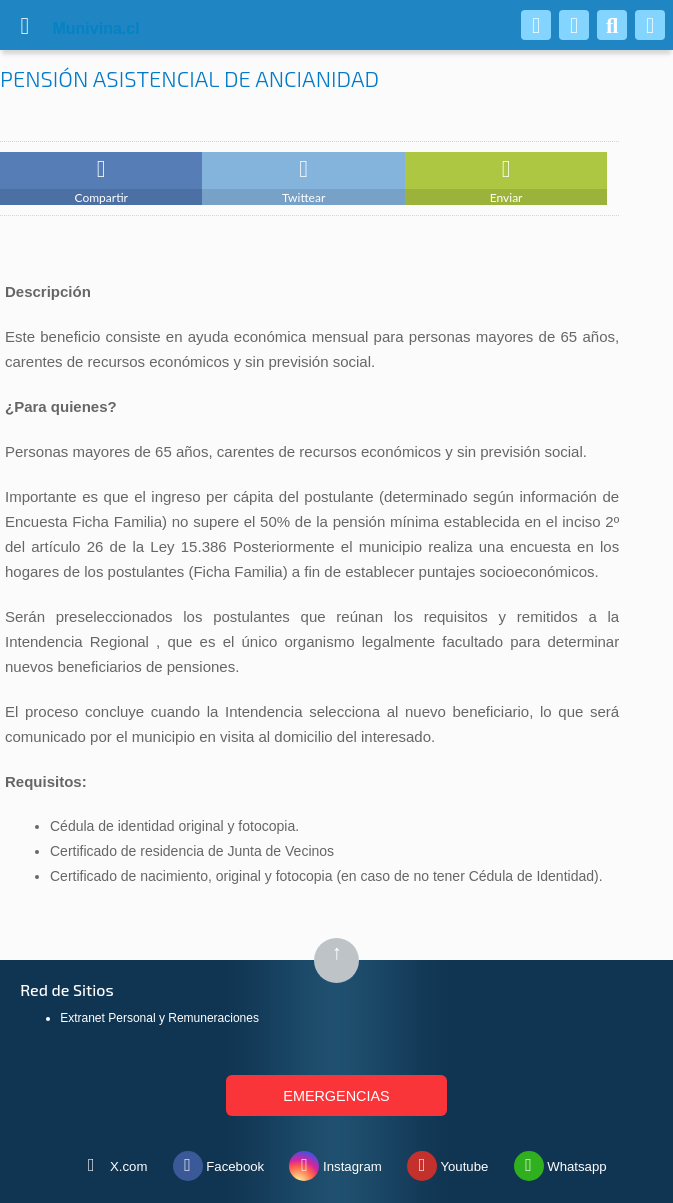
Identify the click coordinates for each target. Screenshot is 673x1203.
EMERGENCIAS (336, 1096)
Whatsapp (560, 1162)
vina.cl (72, 28)
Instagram (335, 1162)
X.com (111, 1162)
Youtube (447, 1162)
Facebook (219, 1162)
